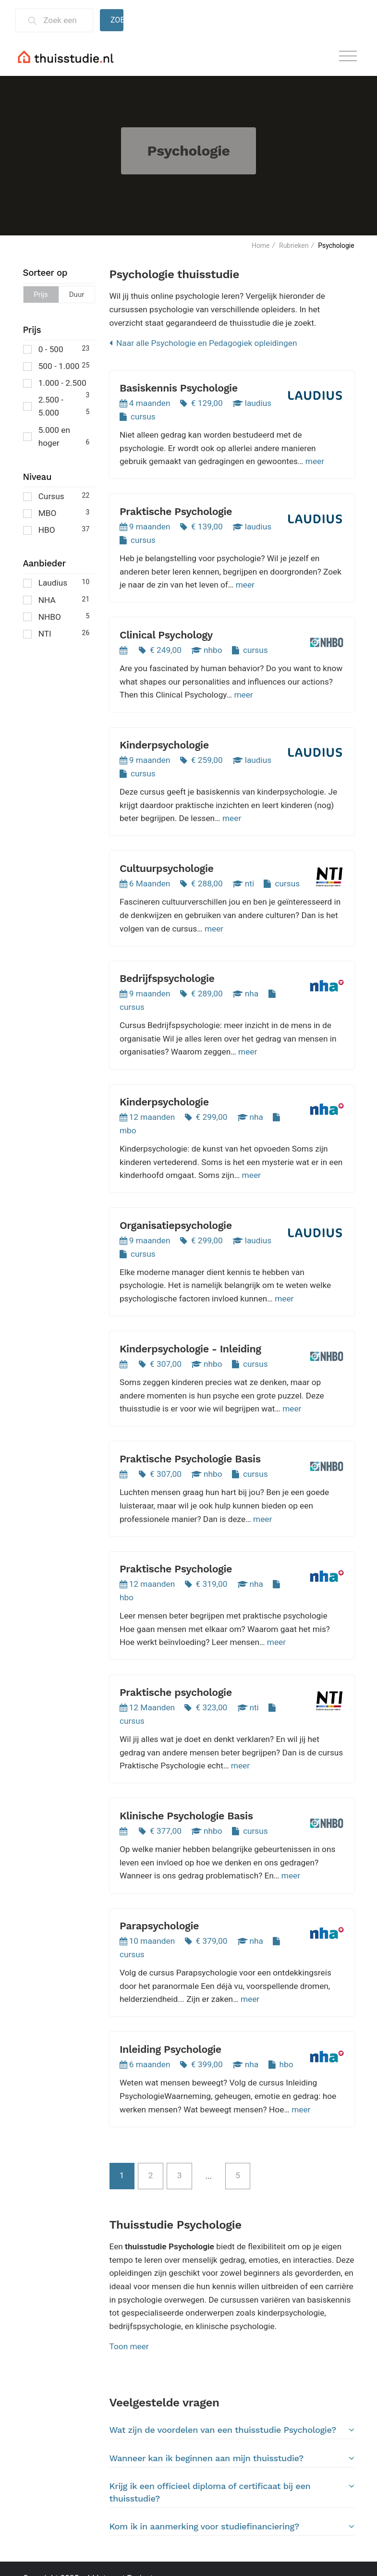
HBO (56, 529)
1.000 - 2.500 (56, 384)
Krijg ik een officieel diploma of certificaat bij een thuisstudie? (231, 2492)
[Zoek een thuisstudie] (63, 20)
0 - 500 (56, 348)
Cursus (56, 495)
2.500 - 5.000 (56, 406)
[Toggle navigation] (348, 56)
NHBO (56, 616)
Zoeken (117, 20)
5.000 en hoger (56, 436)
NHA (56, 599)
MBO (56, 512)
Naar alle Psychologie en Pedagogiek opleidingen (203, 343)
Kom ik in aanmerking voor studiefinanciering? (231, 2526)
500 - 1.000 (56, 365)
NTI (56, 632)
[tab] (231, 2430)
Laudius (56, 582)
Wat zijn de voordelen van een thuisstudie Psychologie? (231, 2430)
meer (314, 461)
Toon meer (129, 2346)
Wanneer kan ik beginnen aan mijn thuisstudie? (231, 2458)
